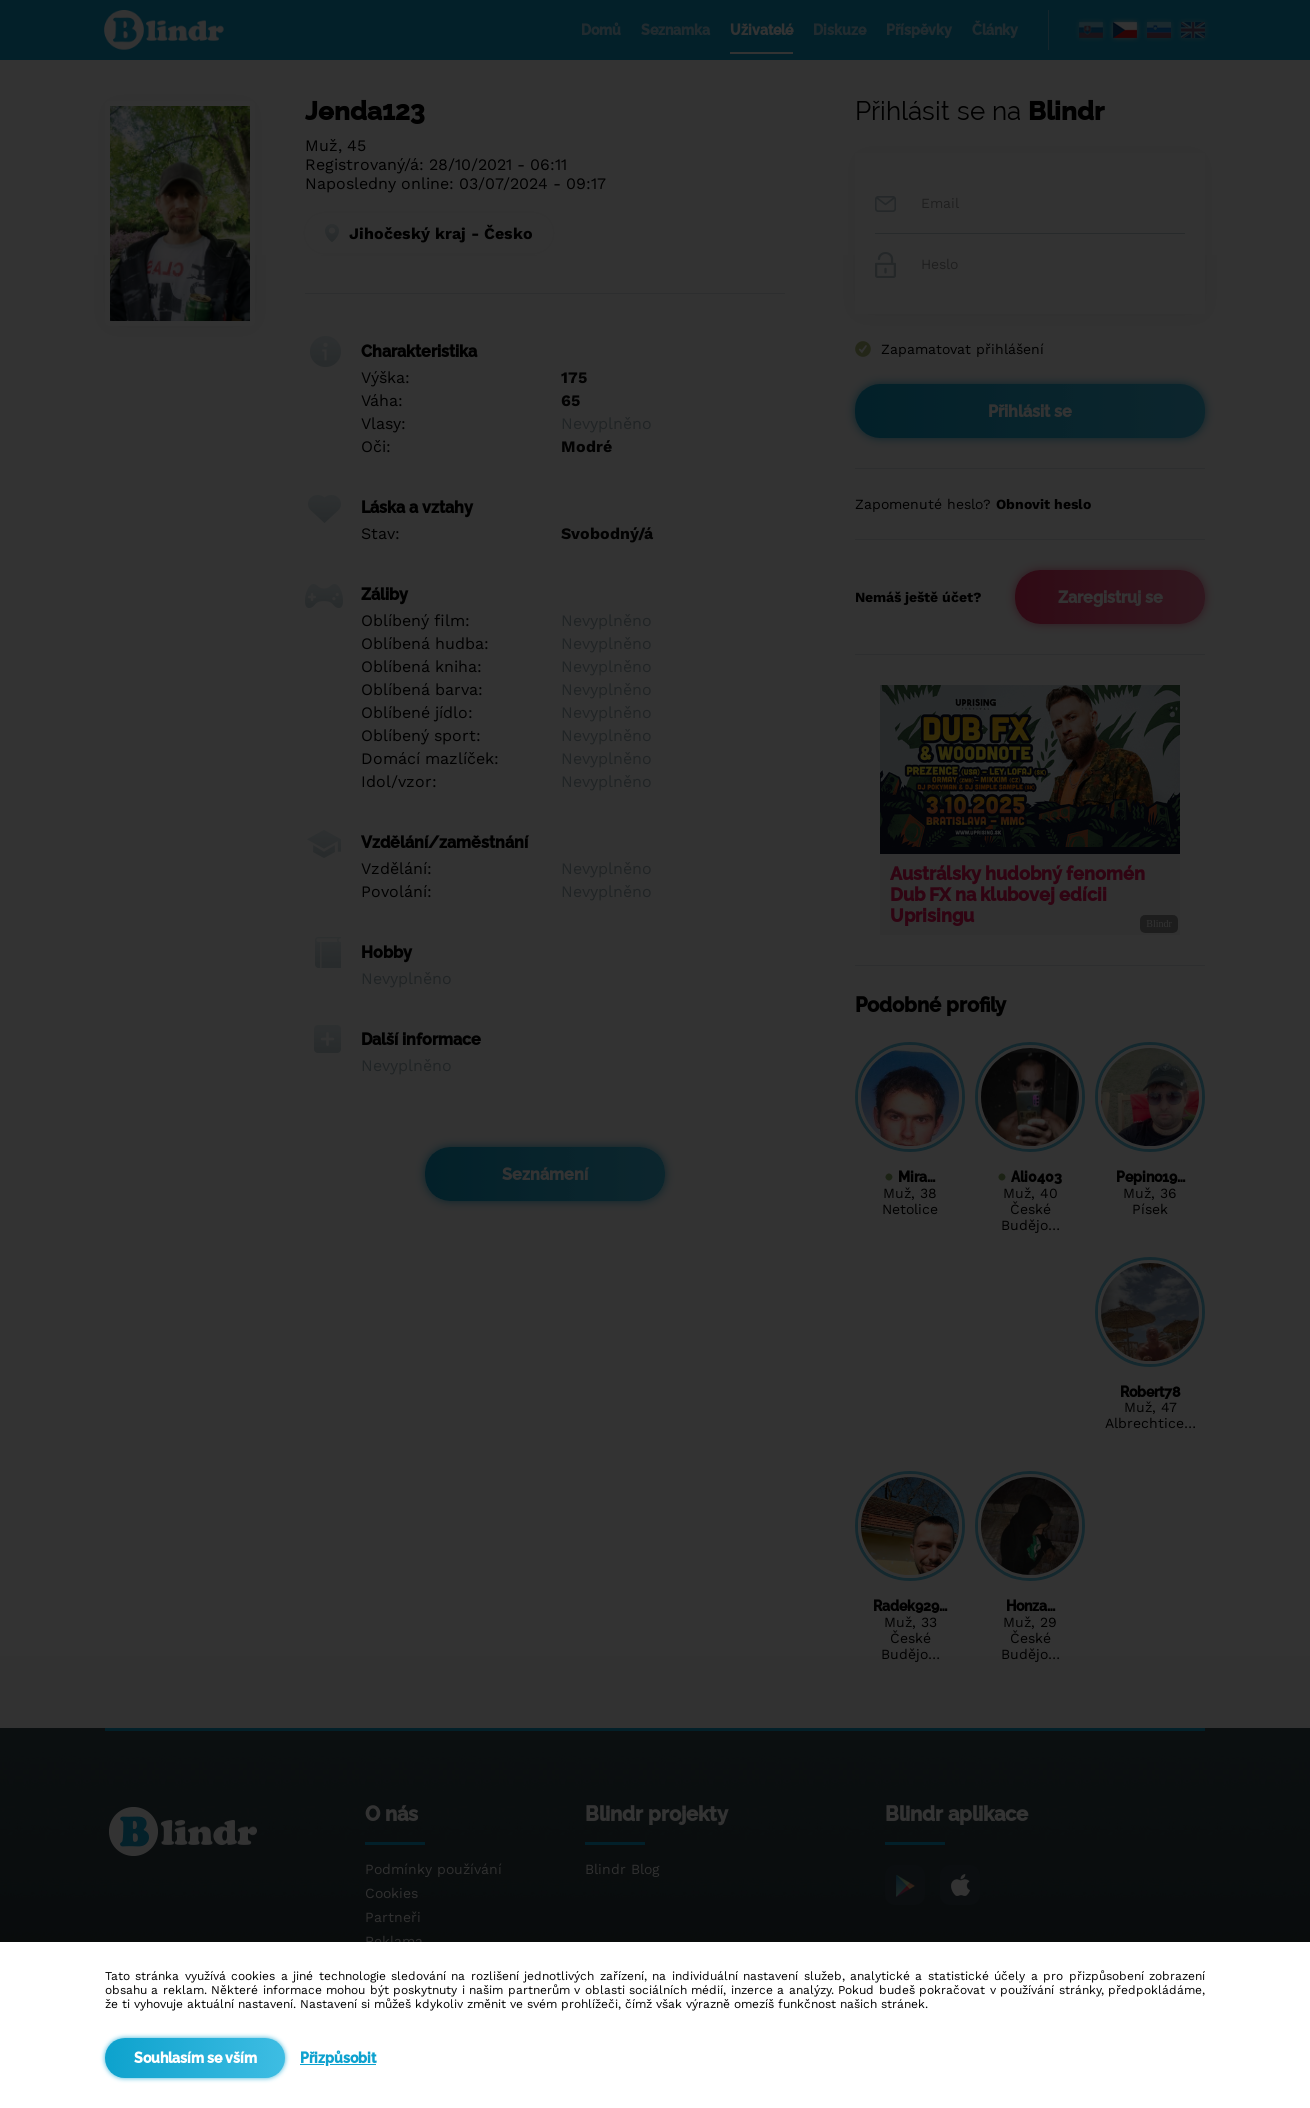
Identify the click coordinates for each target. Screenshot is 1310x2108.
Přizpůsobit (338, 2058)
